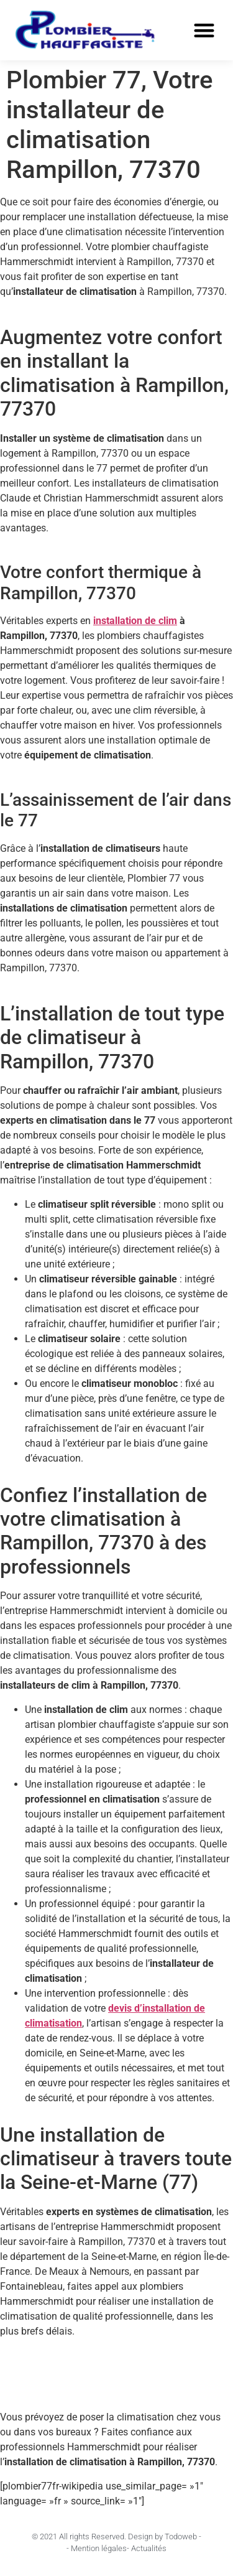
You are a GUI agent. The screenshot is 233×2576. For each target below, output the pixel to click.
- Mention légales (96, 2548)
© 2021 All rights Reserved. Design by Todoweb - (116, 2536)
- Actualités (147, 2548)
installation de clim (135, 621)
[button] (204, 30)
